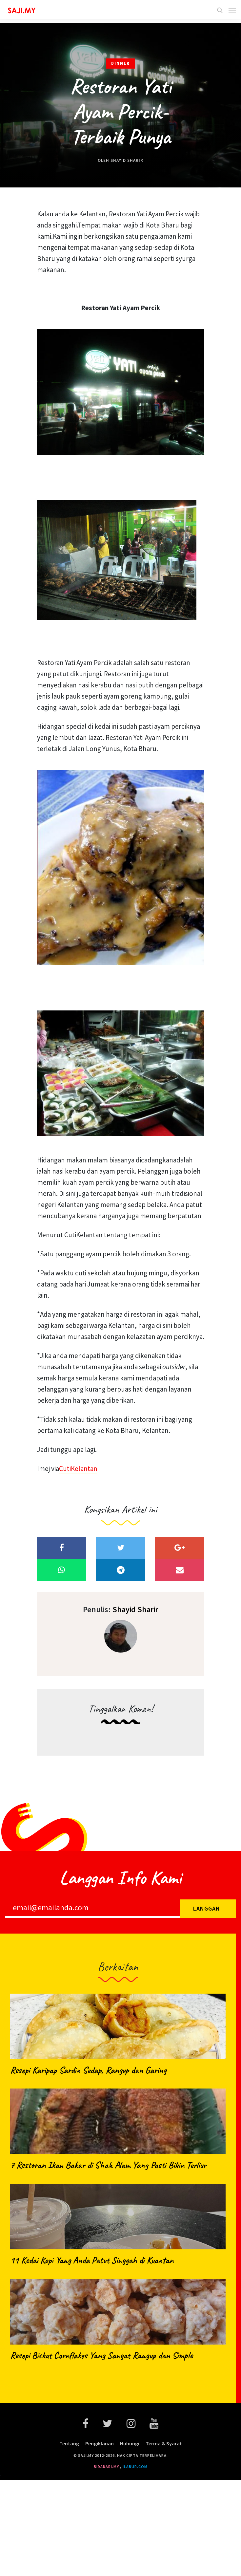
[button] (221, 10)
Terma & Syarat (164, 2443)
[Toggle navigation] (230, 9)
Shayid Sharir (126, 160)
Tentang (69, 2443)
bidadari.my (106, 2466)
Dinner (120, 63)
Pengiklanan (99, 2443)
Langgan (206, 1908)
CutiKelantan (78, 1468)
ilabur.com (135, 2466)
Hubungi (129, 2443)
